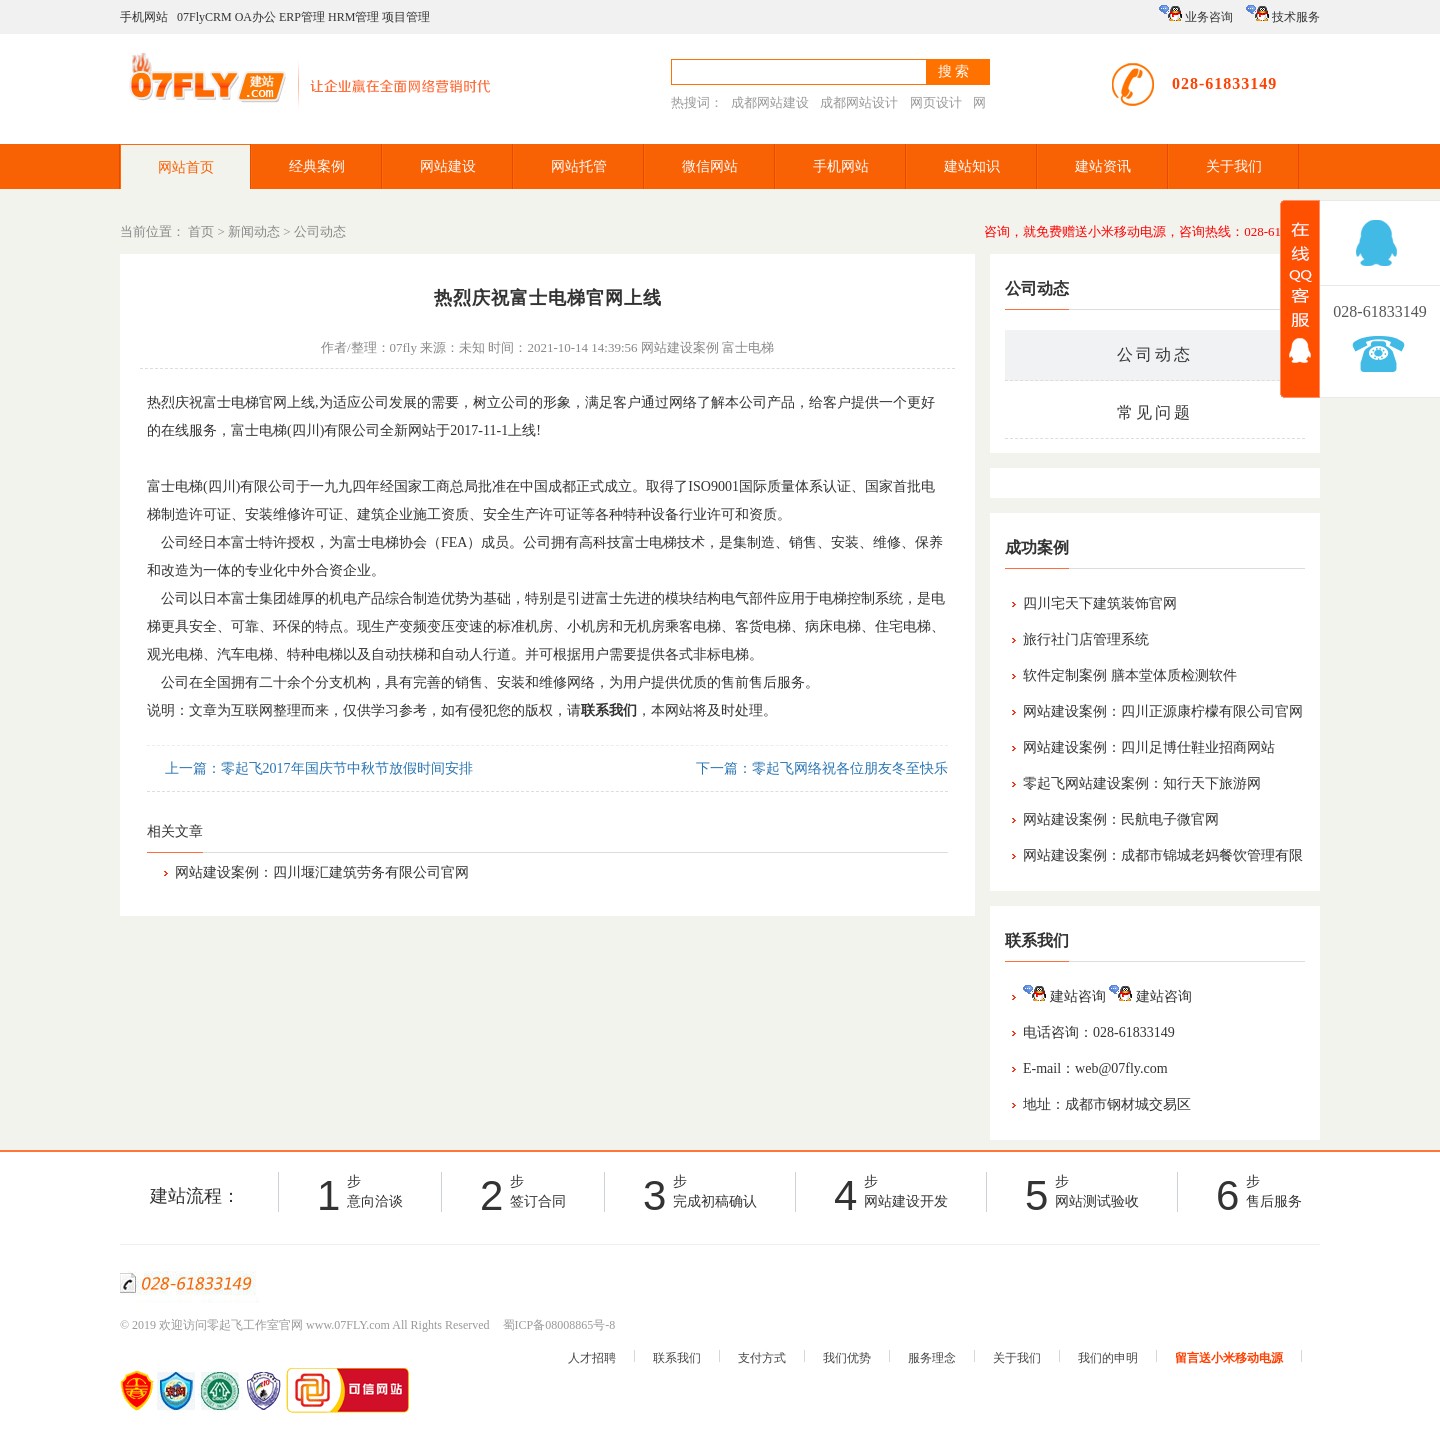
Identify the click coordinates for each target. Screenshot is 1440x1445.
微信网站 (710, 166)
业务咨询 (1196, 14)
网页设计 (936, 102)
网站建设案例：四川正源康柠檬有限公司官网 (1163, 711)
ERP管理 (302, 17)
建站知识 (972, 166)
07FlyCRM (204, 17)
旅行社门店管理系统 (1086, 639)
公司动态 (320, 231)
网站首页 (186, 167)
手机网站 (144, 17)
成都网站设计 (859, 102)
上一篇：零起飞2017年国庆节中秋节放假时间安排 (317, 768)
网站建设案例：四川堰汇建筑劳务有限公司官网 (322, 872)
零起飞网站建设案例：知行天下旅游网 (1142, 783)
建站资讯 (1103, 166)
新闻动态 (254, 231)
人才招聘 (592, 1358)
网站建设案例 (680, 347)
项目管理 (406, 17)
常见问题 (1155, 412)
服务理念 (932, 1358)
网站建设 (448, 166)
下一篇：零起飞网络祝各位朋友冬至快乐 (821, 768)
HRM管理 (353, 17)
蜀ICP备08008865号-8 (559, 1325)
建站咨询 (1064, 996)
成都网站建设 (770, 102)
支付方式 (762, 1358)
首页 (201, 231)
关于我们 (1234, 166)
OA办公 (255, 17)
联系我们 (677, 1358)
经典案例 (317, 166)
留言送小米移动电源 (1229, 1358)
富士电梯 (748, 347)
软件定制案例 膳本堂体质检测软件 (1130, 675)
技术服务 (1283, 14)
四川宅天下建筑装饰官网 (1100, 603)
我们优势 (847, 1358)
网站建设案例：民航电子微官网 (1121, 819)
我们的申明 (1108, 1358)
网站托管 (579, 166)
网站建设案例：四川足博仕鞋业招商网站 (1149, 747)
